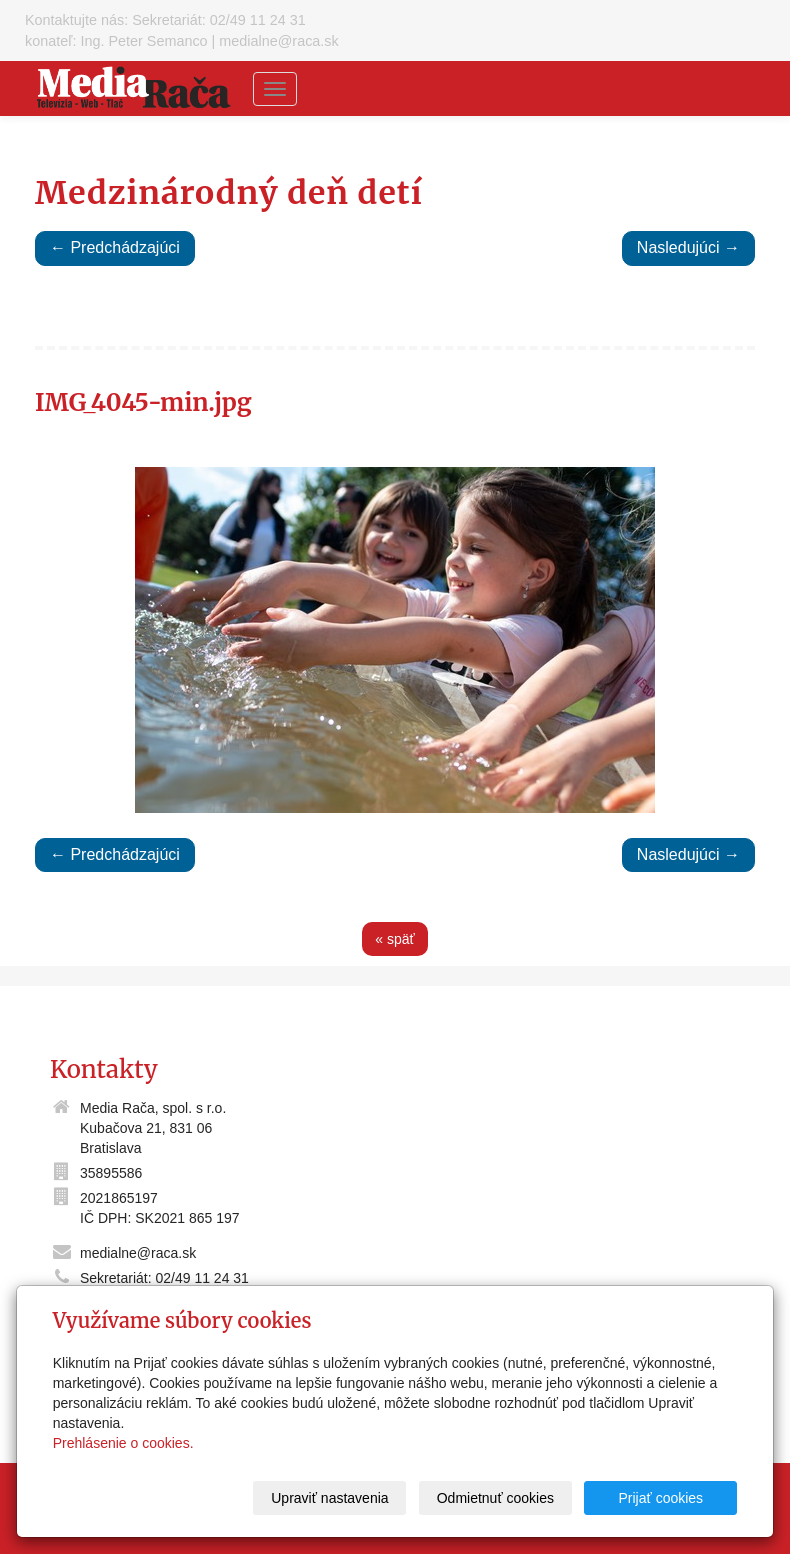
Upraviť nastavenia (329, 1498)
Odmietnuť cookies (495, 1498)
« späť (395, 939)
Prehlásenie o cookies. (123, 1443)
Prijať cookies (661, 1498)
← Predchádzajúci (115, 247)
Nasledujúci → (688, 247)
